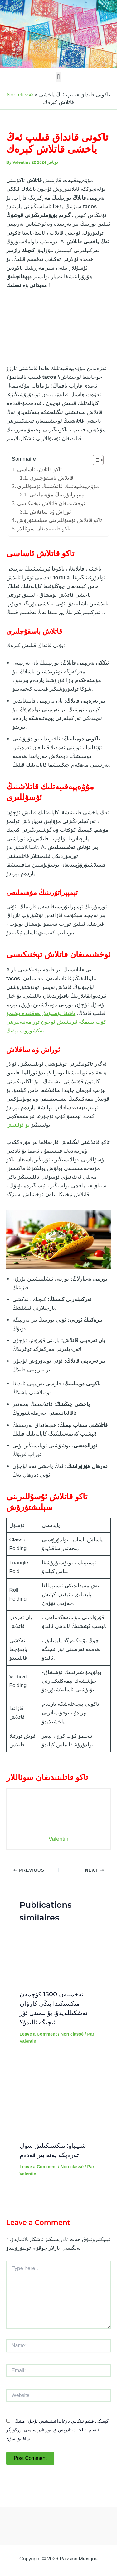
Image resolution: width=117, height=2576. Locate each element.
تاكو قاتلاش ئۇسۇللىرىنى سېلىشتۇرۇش (59, 520)
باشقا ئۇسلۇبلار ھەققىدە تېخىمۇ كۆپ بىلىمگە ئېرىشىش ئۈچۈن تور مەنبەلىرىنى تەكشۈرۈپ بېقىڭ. (56, 1022)
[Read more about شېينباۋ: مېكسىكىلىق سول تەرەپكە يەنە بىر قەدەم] (59, 2096)
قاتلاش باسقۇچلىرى (51, 478)
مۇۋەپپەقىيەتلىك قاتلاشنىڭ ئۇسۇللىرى (58, 486)
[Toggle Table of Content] (95, 460)
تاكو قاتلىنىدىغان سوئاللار (43, 529)
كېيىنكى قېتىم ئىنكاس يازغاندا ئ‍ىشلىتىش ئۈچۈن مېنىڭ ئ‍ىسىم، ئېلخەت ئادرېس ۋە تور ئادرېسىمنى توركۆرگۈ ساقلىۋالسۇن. (57, 2430)
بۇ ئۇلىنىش (18, 1125)
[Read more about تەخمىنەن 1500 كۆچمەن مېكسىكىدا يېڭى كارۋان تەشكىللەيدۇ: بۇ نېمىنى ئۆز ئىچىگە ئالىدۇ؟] (59, 1958)
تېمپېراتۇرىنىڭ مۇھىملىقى (57, 495)
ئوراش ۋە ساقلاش (50, 512)
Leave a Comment (38, 2034)
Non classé (20, 95)
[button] (58, 77)
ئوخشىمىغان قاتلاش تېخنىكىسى (51, 503)
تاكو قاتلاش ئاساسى (39, 469)
